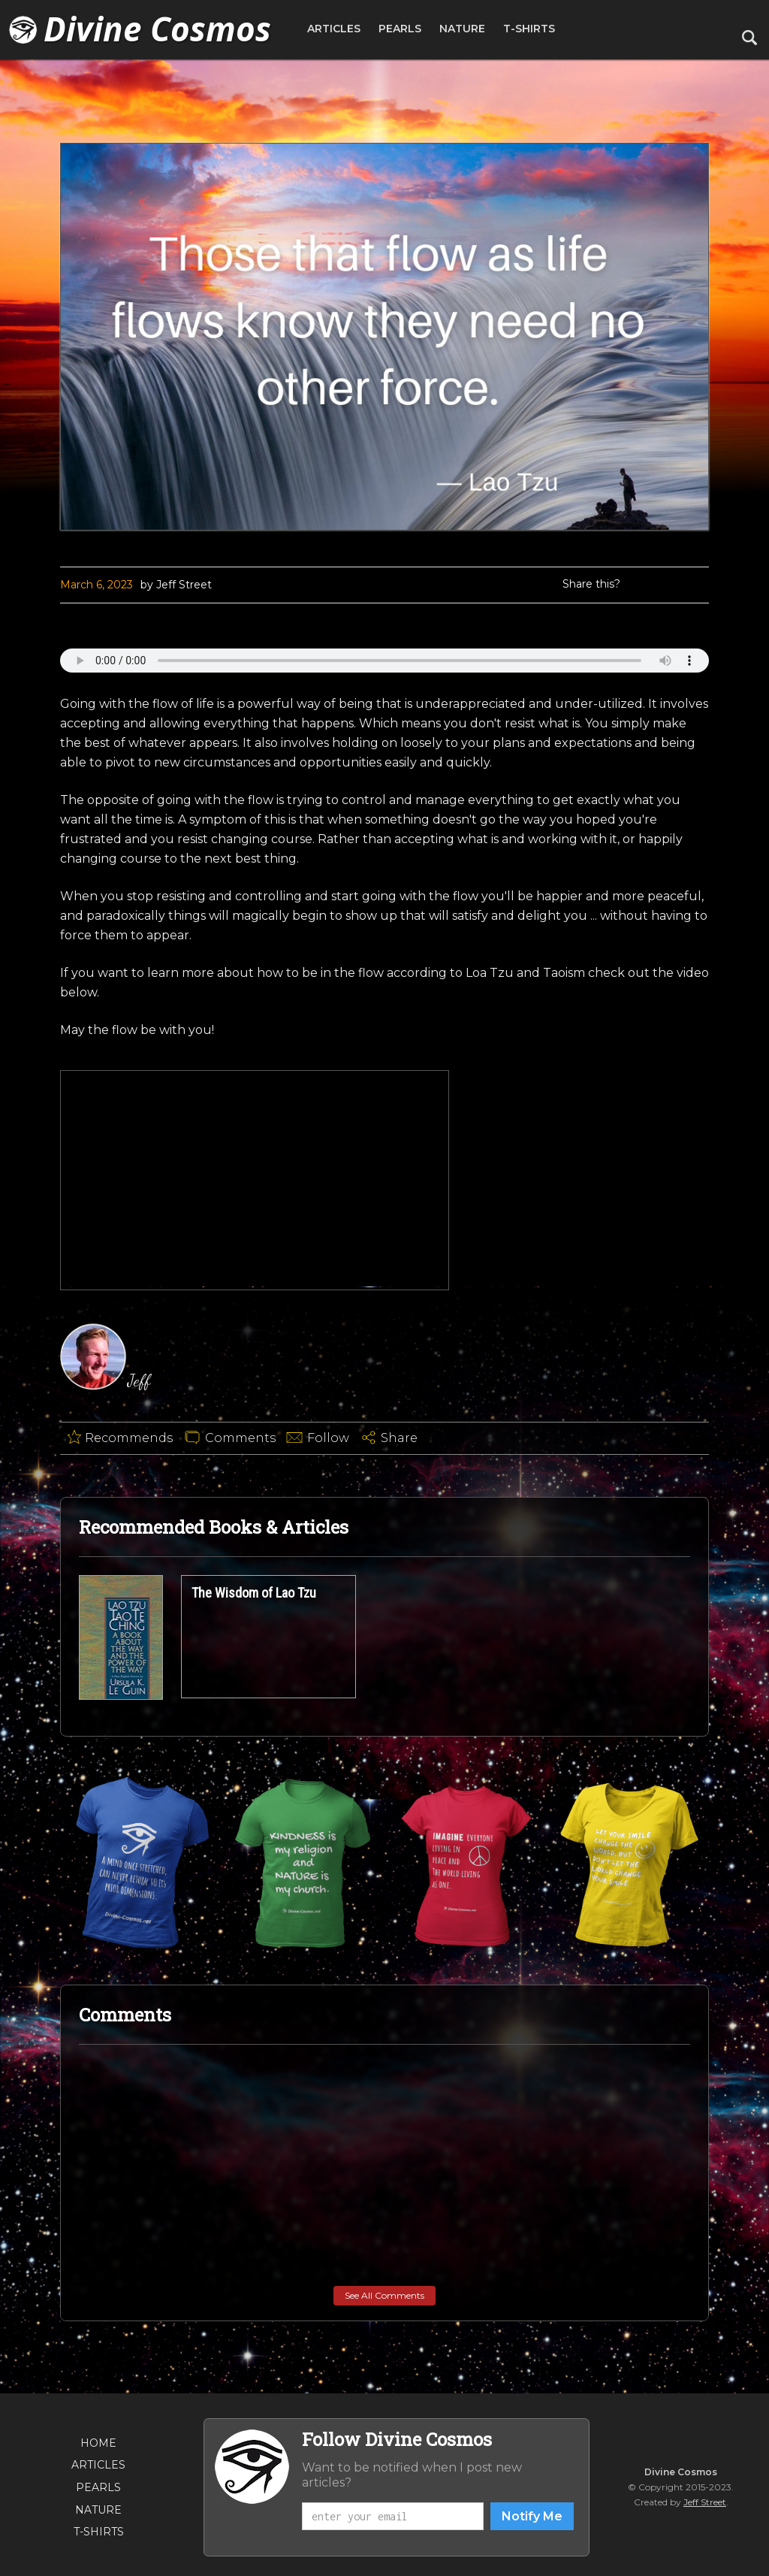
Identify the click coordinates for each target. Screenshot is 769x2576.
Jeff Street (704, 2502)
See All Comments (384, 2295)
